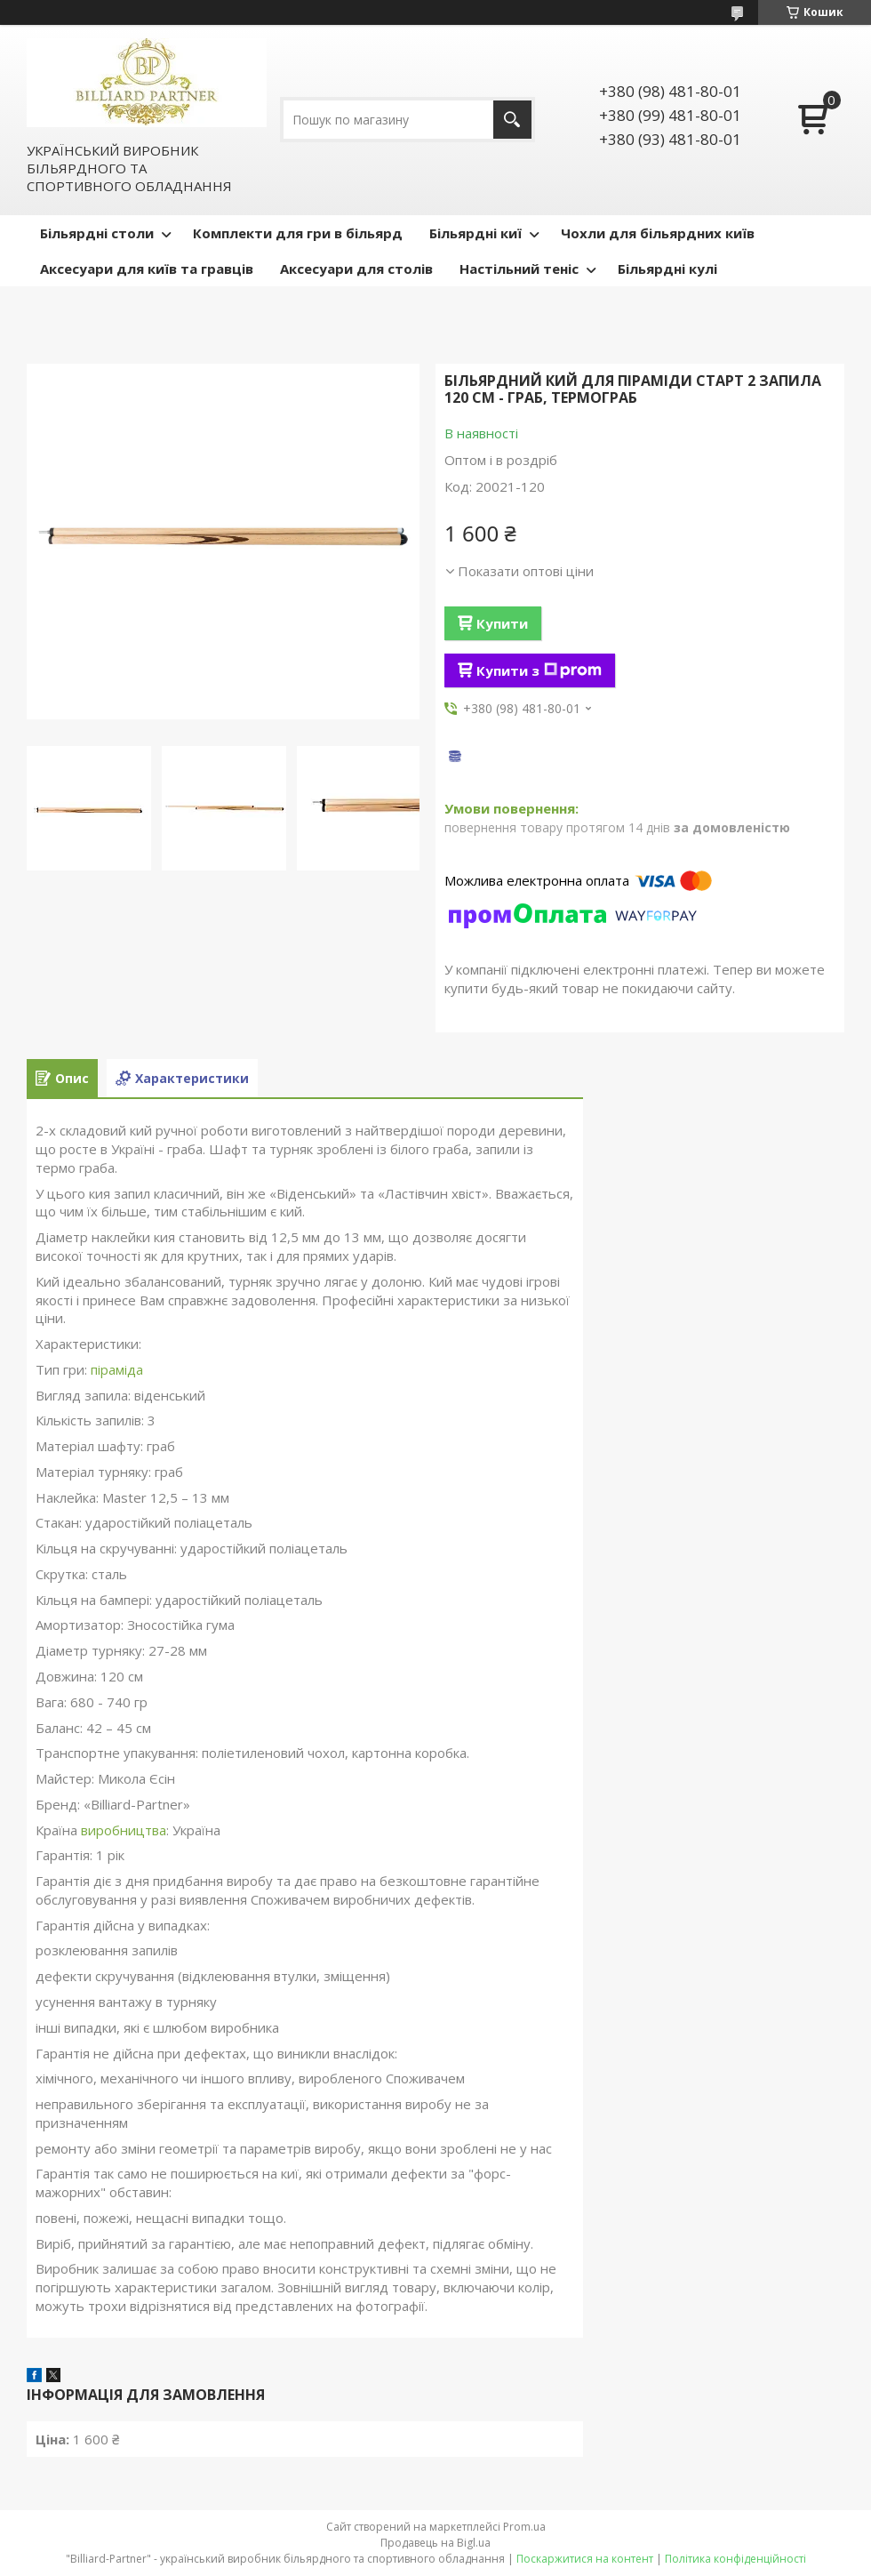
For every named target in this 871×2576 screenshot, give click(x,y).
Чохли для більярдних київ (658, 233)
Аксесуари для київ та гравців (146, 268)
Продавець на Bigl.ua (435, 2542)
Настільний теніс (519, 268)
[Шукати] (512, 119)
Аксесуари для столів (356, 268)
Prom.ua (524, 2526)
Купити (502, 623)
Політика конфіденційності (735, 2558)
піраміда (117, 1369)
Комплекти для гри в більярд (298, 233)
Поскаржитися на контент (584, 2558)
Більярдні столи (97, 233)
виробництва (123, 1830)
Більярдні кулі (667, 268)
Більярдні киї (475, 233)
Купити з (539, 670)
